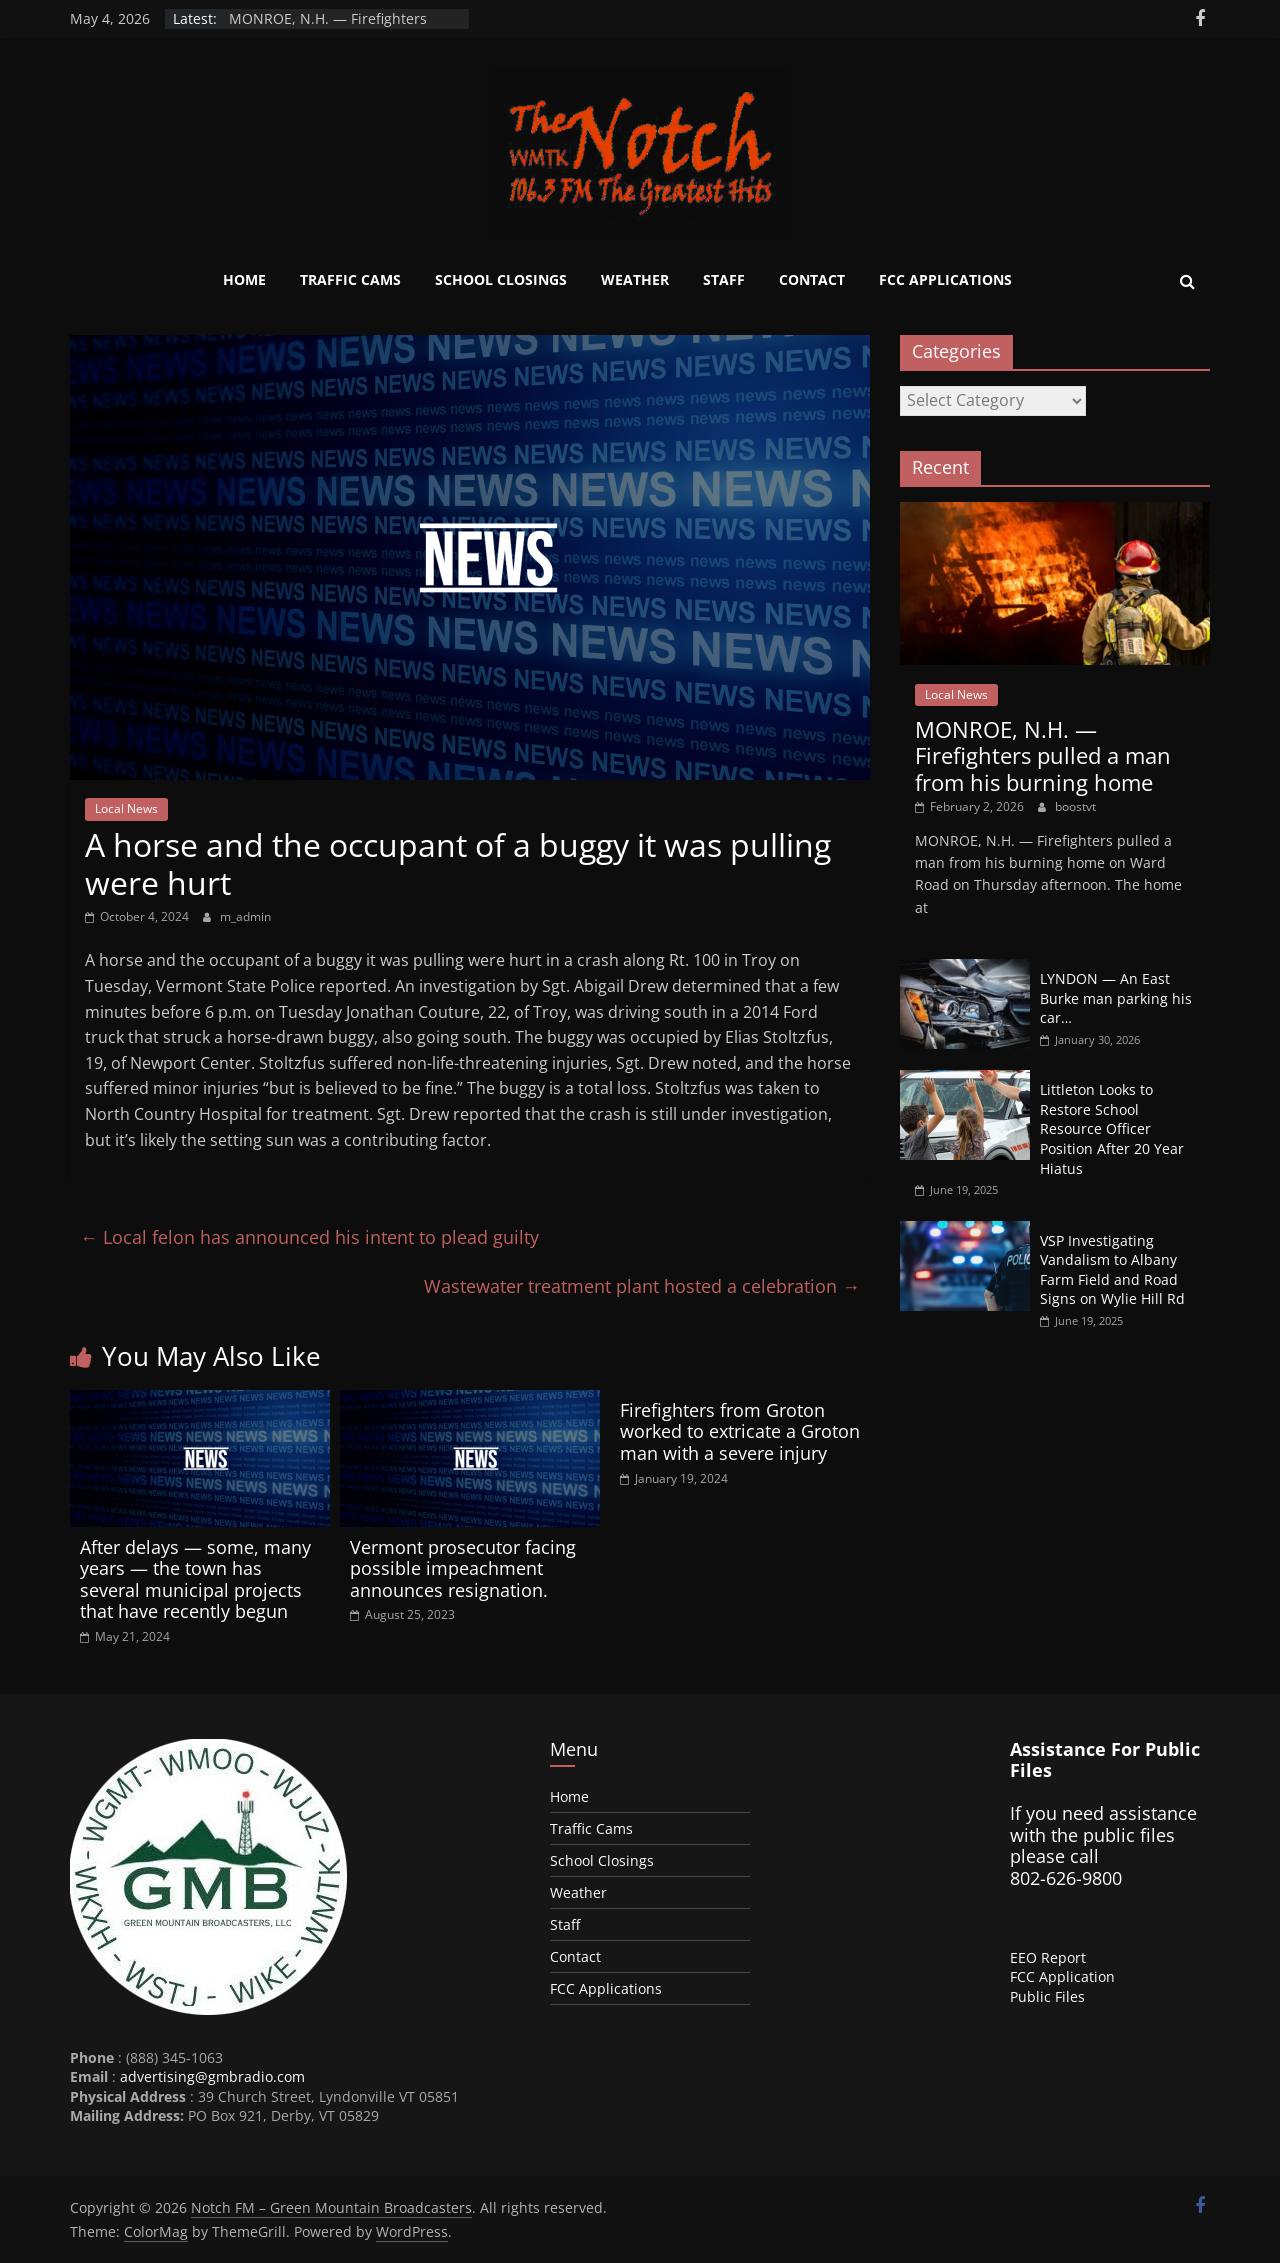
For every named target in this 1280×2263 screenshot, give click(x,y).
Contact (812, 279)
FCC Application (1062, 1976)
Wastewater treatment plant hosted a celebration (642, 1286)
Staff (724, 279)
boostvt (1075, 806)
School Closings (501, 279)
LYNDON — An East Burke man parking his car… (1116, 998)
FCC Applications (945, 279)
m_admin (245, 916)
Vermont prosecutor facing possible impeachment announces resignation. (463, 1568)
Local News (126, 808)
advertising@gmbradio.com (212, 2076)
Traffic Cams (350, 279)
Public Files (1047, 1996)
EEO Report (1048, 1957)
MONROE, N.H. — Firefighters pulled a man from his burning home (1043, 755)
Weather (635, 279)
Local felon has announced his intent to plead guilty (309, 1237)
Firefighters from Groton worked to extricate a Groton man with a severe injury (740, 1431)
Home (244, 279)
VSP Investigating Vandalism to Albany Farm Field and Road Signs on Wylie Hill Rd (1112, 1270)
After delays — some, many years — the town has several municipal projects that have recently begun (195, 1579)
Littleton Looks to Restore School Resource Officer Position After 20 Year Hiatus (1112, 1128)
